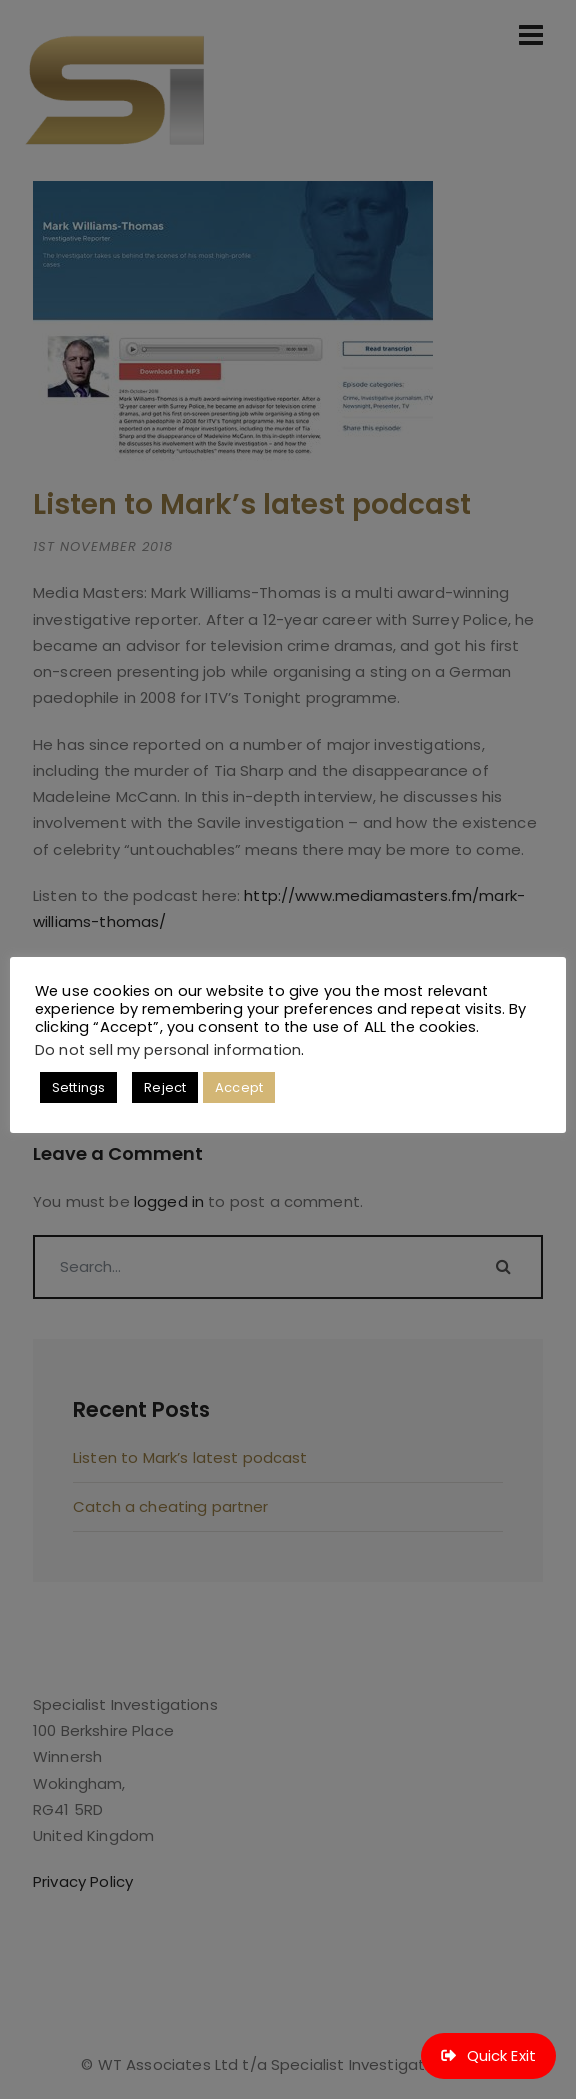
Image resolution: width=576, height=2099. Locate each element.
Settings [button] (78, 1087)
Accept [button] (239, 1087)
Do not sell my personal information (168, 1050)
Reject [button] (165, 1087)
